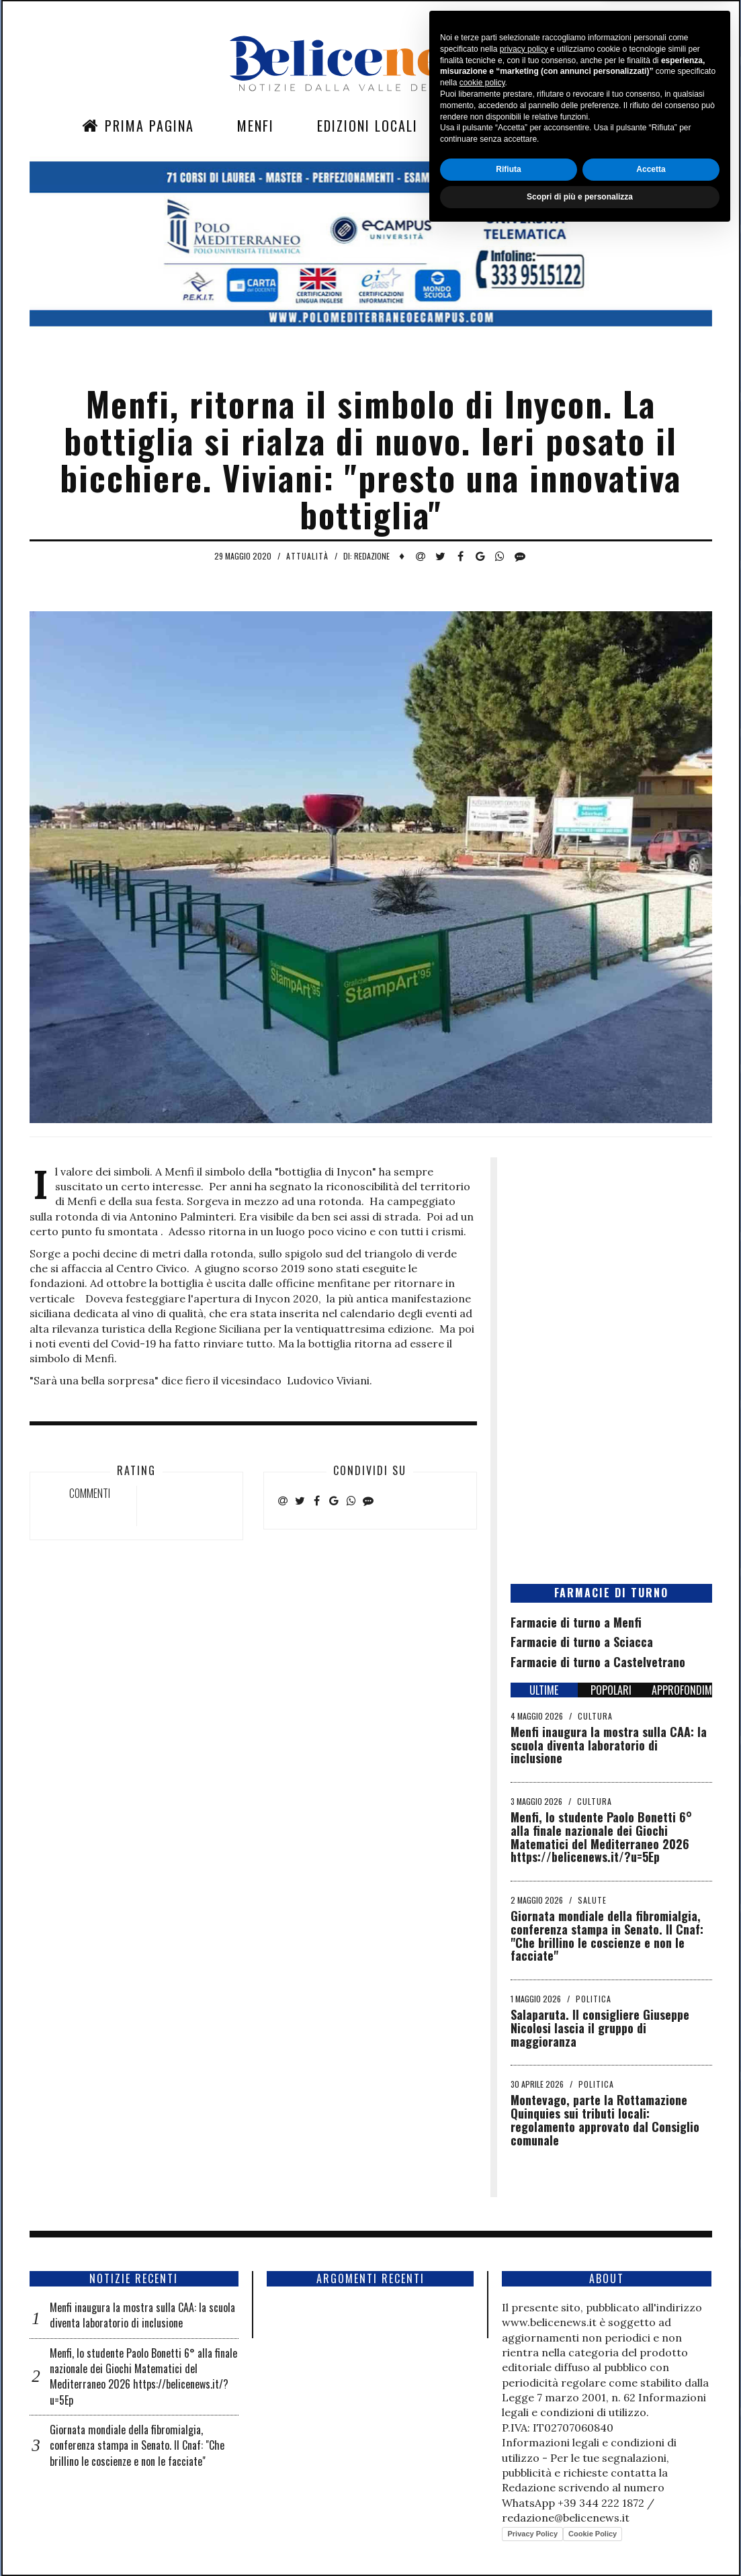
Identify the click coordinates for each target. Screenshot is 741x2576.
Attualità (307, 556)
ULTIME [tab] (543, 1690)
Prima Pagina (138, 126)
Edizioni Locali (367, 126)
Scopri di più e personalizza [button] (580, 2540)
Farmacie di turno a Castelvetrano (598, 1662)
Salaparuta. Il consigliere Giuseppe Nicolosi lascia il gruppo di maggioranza (600, 2028)
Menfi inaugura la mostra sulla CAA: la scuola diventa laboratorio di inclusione (609, 1745)
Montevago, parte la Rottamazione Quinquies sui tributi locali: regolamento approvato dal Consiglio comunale (605, 2119)
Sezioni (485, 126)
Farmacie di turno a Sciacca (582, 1641)
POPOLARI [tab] (611, 1690)
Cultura (595, 1716)
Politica (593, 1998)
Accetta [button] (650, 2513)
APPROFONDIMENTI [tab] (682, 1690)
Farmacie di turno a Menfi (576, 1622)
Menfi (255, 126)
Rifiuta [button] (508, 2513)
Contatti (582, 126)
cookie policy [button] (482, 2427)
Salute (592, 1900)
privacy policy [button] (524, 2392)
